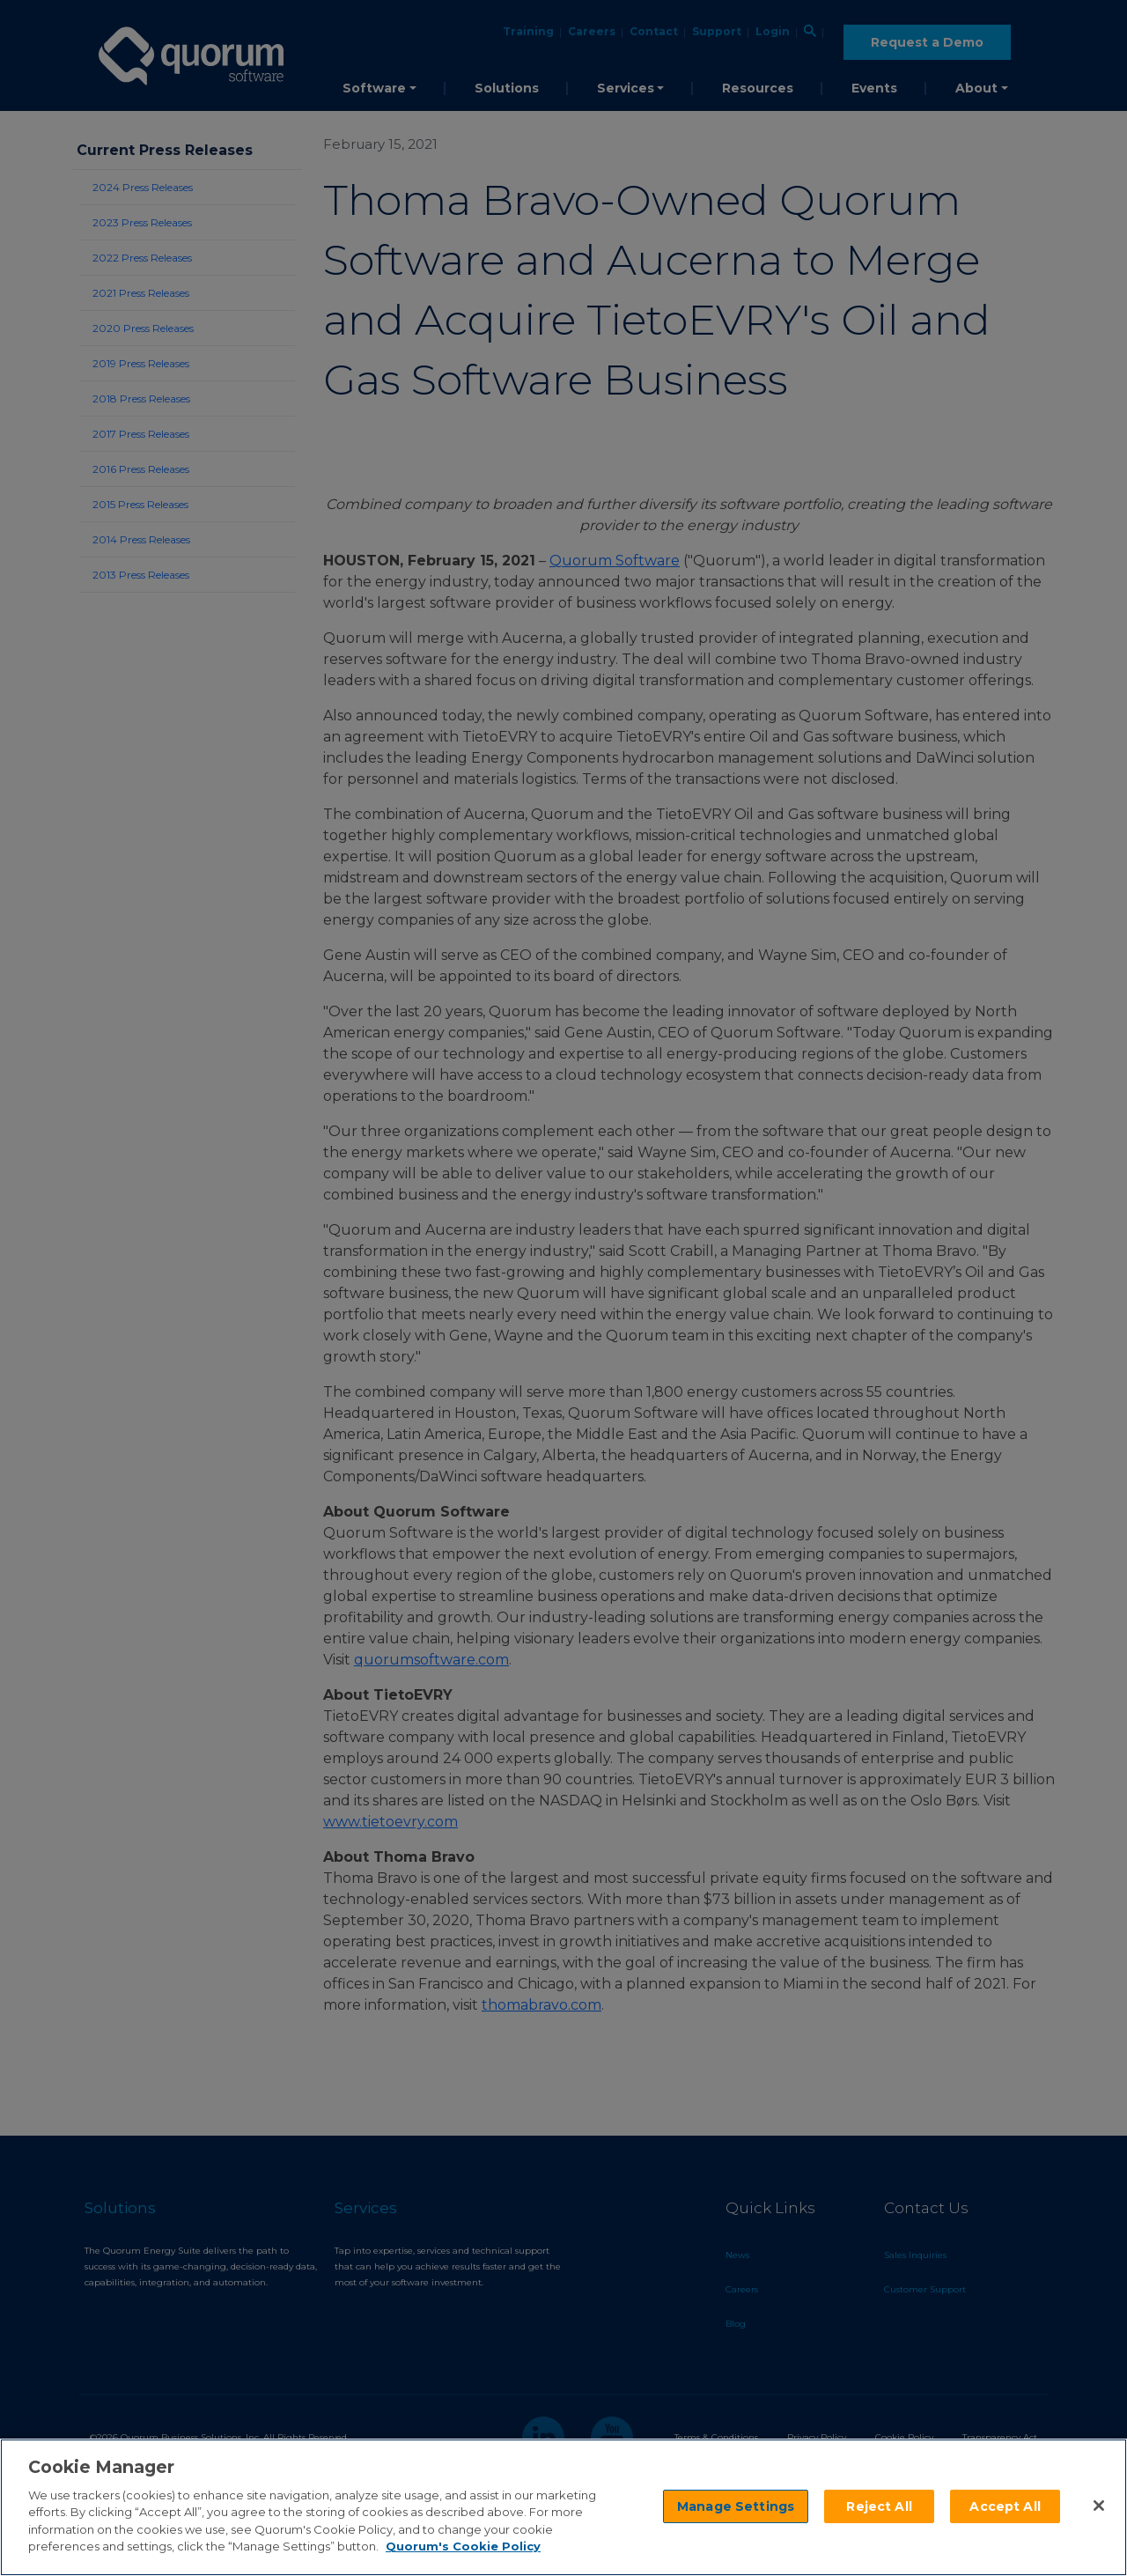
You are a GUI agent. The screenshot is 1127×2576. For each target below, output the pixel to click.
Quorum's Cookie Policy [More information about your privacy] (463, 2546)
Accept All (1004, 2506)
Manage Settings (735, 2506)
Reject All (878, 2506)
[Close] (1098, 2505)
